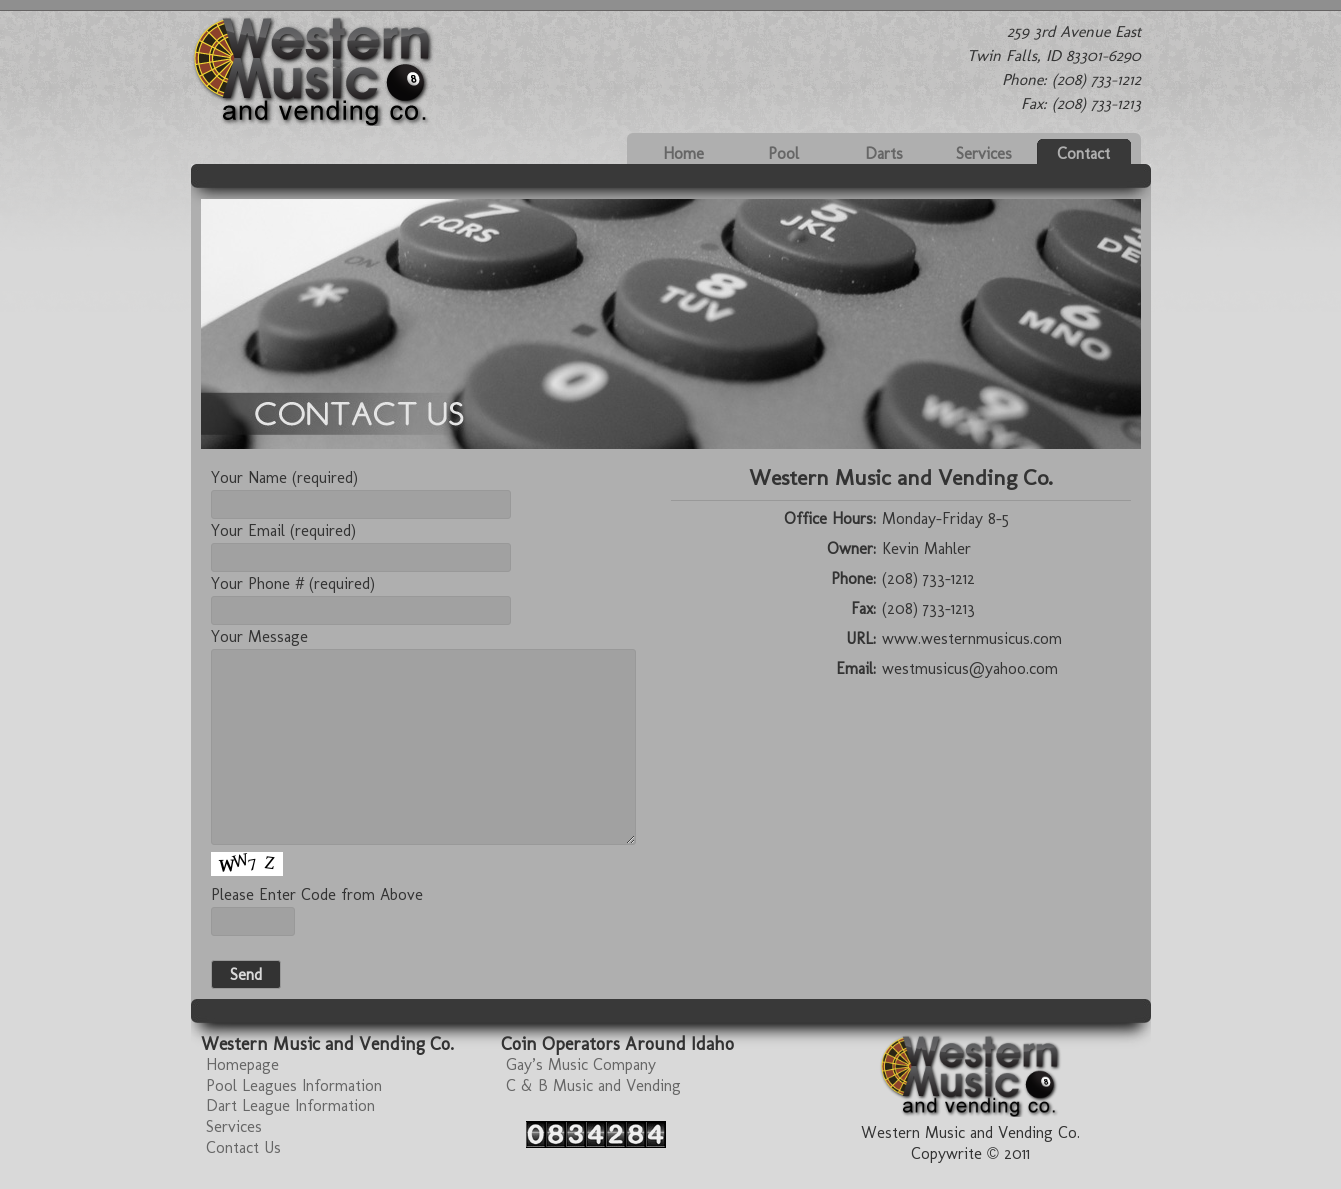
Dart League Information (290, 1105)
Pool (783, 153)
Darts (884, 153)
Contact (1083, 153)
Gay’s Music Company (581, 1064)
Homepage (242, 1064)
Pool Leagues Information (294, 1085)
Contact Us (243, 1147)
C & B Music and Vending (593, 1085)
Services (984, 153)
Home (683, 153)
